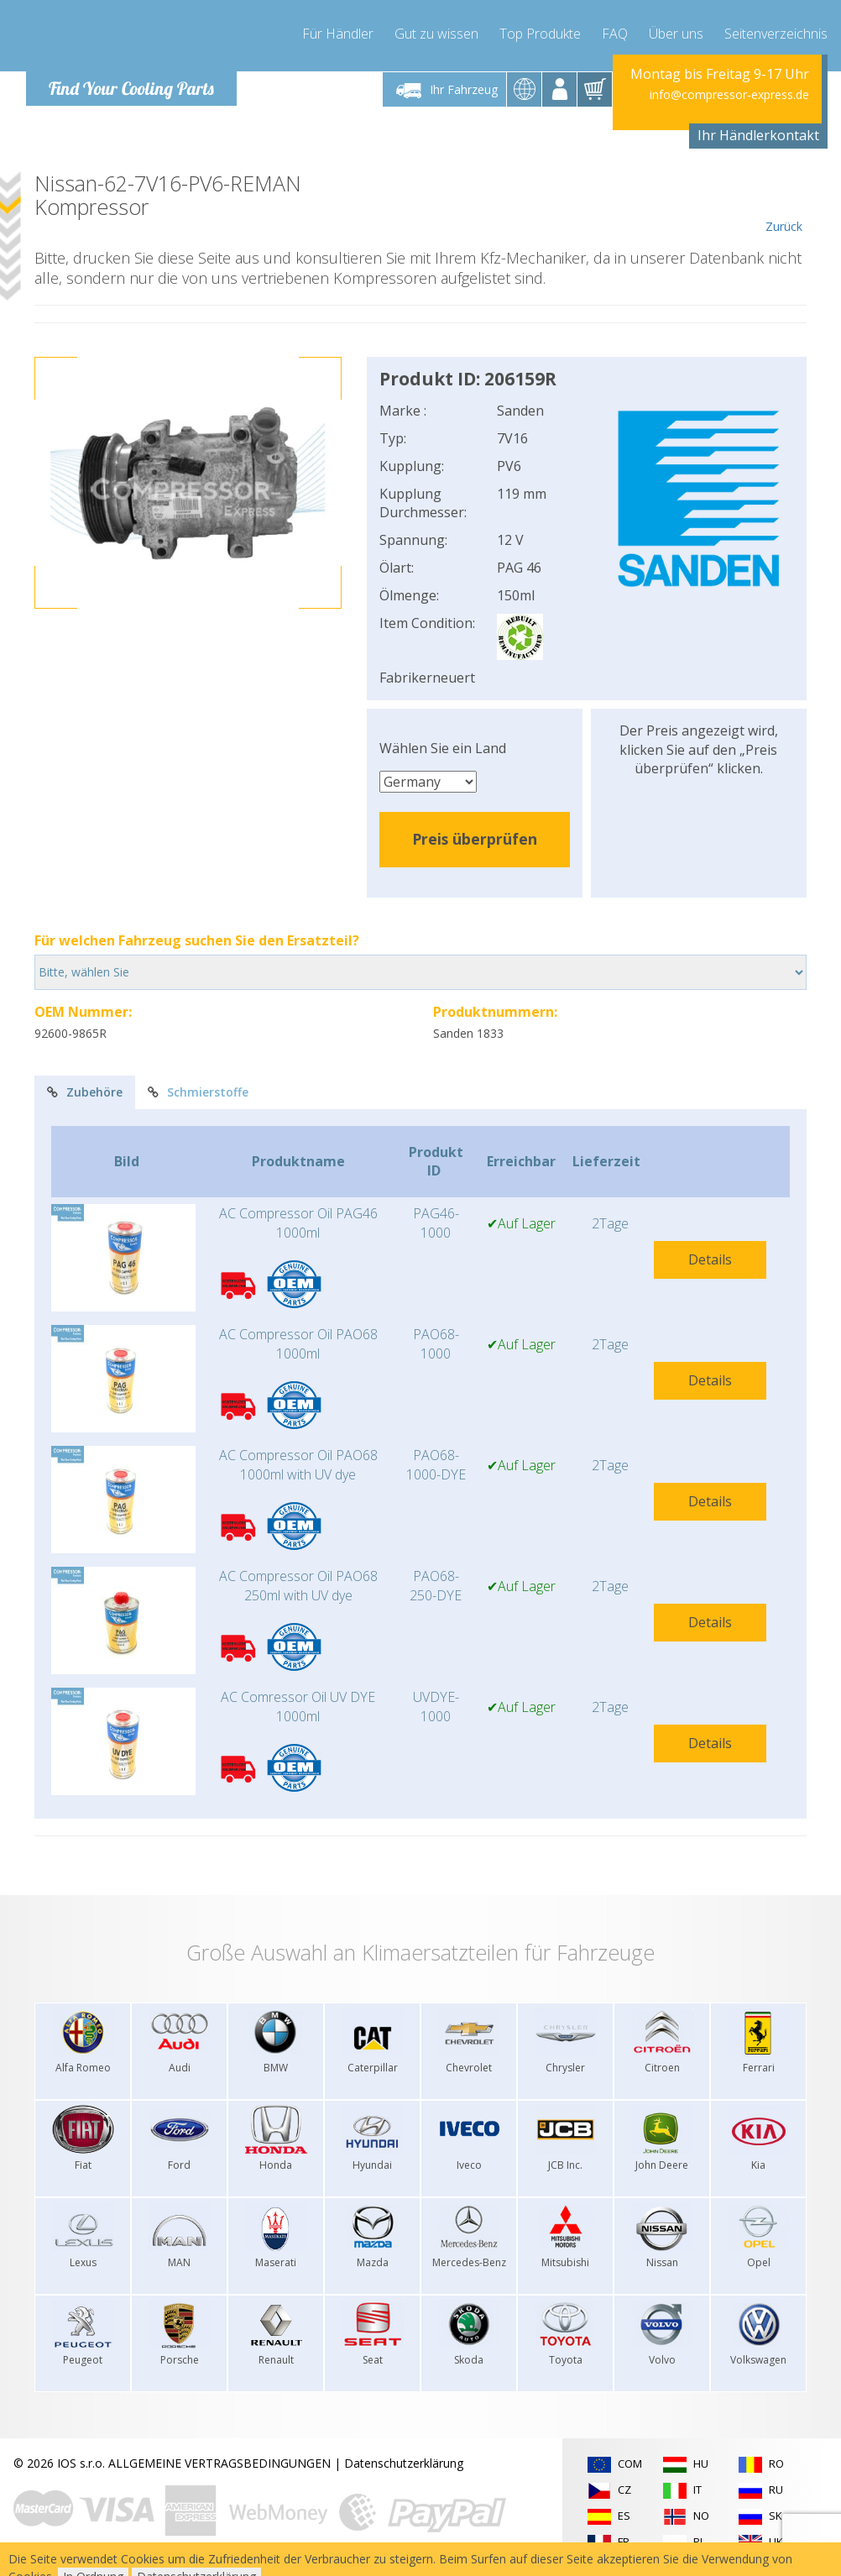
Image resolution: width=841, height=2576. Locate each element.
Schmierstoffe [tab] (198, 1092)
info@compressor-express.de (729, 94)
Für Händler (337, 33)
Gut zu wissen (436, 33)
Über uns (676, 33)
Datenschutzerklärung (403, 2463)
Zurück (783, 203)
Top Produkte (540, 33)
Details (710, 1259)
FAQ (615, 33)
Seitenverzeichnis (776, 33)
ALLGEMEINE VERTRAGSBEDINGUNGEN (219, 2463)
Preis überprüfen (474, 839)
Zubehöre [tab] (85, 1092)
